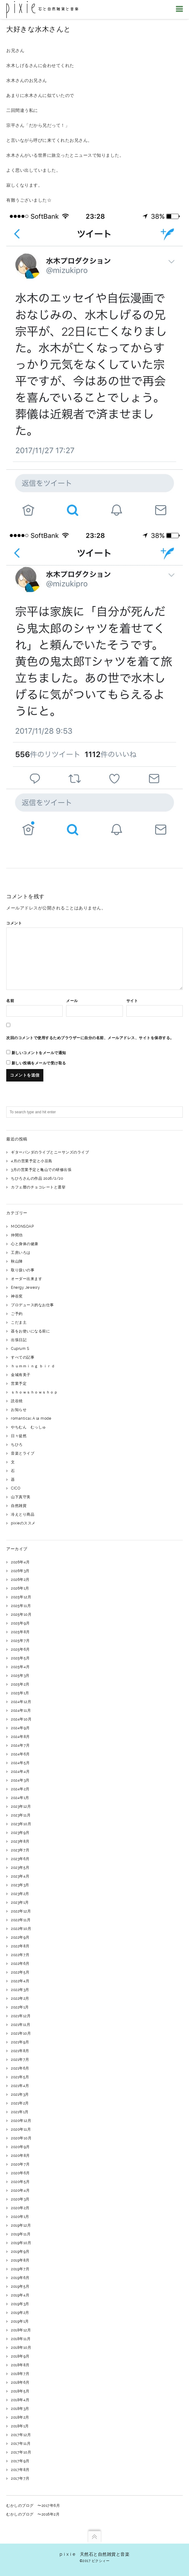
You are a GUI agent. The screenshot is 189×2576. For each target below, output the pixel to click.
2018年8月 (20, 2365)
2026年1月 (20, 1588)
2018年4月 (20, 2400)
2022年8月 (20, 1946)
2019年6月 (20, 2278)
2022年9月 (20, 1937)
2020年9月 (20, 2147)
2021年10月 (21, 2033)
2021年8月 (20, 2051)
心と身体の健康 (24, 1244)
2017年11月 (21, 2443)
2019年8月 (20, 2260)
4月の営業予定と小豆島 (31, 1161)
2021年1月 (20, 2112)
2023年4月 (20, 1876)
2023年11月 (21, 1815)
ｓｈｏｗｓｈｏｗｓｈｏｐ (34, 1392)
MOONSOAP (22, 1226)
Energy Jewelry (25, 1287)
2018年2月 (20, 2417)
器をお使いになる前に (30, 1331)
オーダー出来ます (26, 1279)
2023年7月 (20, 1850)
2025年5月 (20, 1658)
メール (72, 1001)
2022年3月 (20, 1990)
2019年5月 (20, 2286)
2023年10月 (21, 1824)
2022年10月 (21, 1928)
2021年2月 (20, 2103)
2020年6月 (20, 2173)
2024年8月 (20, 1736)
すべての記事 (22, 1357)
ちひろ (17, 1444)
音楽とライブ (22, 1453)
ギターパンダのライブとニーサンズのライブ (50, 1152)
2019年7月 (20, 2269)
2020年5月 (20, 2182)
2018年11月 (21, 2339)
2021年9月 (20, 2042)
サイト (132, 1001)
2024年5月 (20, 1763)
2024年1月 (20, 1798)
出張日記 (19, 1340)
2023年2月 (20, 1894)
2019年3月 (20, 2304)
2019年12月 (21, 2225)
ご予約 (17, 1314)
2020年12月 (21, 2120)
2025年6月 (20, 1649)
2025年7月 (20, 1640)
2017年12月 (21, 2435)
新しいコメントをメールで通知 (39, 1053)
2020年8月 (20, 2155)
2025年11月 (21, 1606)
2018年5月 (20, 2391)
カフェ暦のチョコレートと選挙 (38, 1187)
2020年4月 (20, 2190)
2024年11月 (21, 1710)
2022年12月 (21, 1911)
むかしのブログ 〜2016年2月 (33, 2514)
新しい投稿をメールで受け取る (39, 1063)
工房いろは (21, 1252)
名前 (10, 1001)
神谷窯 (17, 1296)
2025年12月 (21, 1597)
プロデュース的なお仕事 (32, 1305)
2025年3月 (20, 1675)
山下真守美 (21, 1497)
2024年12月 (21, 1702)
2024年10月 (21, 1719)
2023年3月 (20, 1885)
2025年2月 (20, 1684)
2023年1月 (20, 1902)
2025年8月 (20, 1632)
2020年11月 (21, 2129)
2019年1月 (20, 2321)
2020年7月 (20, 2164)
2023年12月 (21, 1806)
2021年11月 (20, 2024)
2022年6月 (20, 1963)
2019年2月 (20, 2312)
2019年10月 (21, 2243)
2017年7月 (20, 2478)
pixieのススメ (23, 1523)
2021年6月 (20, 2068)
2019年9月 (20, 2251)
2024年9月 (20, 1728)
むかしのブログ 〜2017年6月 (33, 2505)
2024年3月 (20, 1780)
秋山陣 (17, 1261)
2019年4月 (20, 2295)
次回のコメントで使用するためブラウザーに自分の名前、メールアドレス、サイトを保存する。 (90, 1038)
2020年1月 (20, 2216)
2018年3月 (20, 2408)
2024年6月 (20, 1754)
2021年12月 (21, 2016)
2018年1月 (20, 2426)
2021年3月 (20, 2094)
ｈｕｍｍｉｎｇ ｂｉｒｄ (33, 1366)
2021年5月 (20, 2077)
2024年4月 (20, 1771)
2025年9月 (20, 1623)
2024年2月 (20, 1789)
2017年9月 (20, 2461)
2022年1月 (20, 2007)
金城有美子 (21, 1375)
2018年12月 (21, 2330)
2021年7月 (20, 2059)
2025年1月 (20, 1693)
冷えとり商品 (22, 1514)
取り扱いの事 (22, 1270)
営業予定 (19, 1383)
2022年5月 (20, 1972)
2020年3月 (20, 2199)
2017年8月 (20, 2470)
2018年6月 (20, 2382)
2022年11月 (21, 1920)
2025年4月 (20, 1667)
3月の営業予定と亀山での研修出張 (41, 1170)
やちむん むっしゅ (28, 1427)
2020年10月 (21, 2138)
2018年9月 (20, 2356)
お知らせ (19, 1410)
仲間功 (17, 1235)
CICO (15, 1488)
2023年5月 (20, 1867)
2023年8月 (20, 1841)
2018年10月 (21, 2347)
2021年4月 (20, 2086)
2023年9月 (20, 1832)
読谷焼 (17, 1401)
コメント (14, 923)
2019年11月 (21, 2234)
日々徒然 (19, 1436)
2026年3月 (20, 1571)
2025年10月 (21, 1614)
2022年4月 (20, 1981)
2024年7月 (20, 1745)
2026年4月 (20, 1562)
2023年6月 (20, 1859)
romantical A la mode (31, 1418)
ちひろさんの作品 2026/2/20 (37, 1178)
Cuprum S (20, 1348)
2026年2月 (20, 1579)
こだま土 (19, 1322)
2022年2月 (20, 1998)
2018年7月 (20, 2374)
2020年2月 (20, 2208)
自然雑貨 (19, 1506)
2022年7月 (20, 1955)
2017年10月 (21, 2452)
